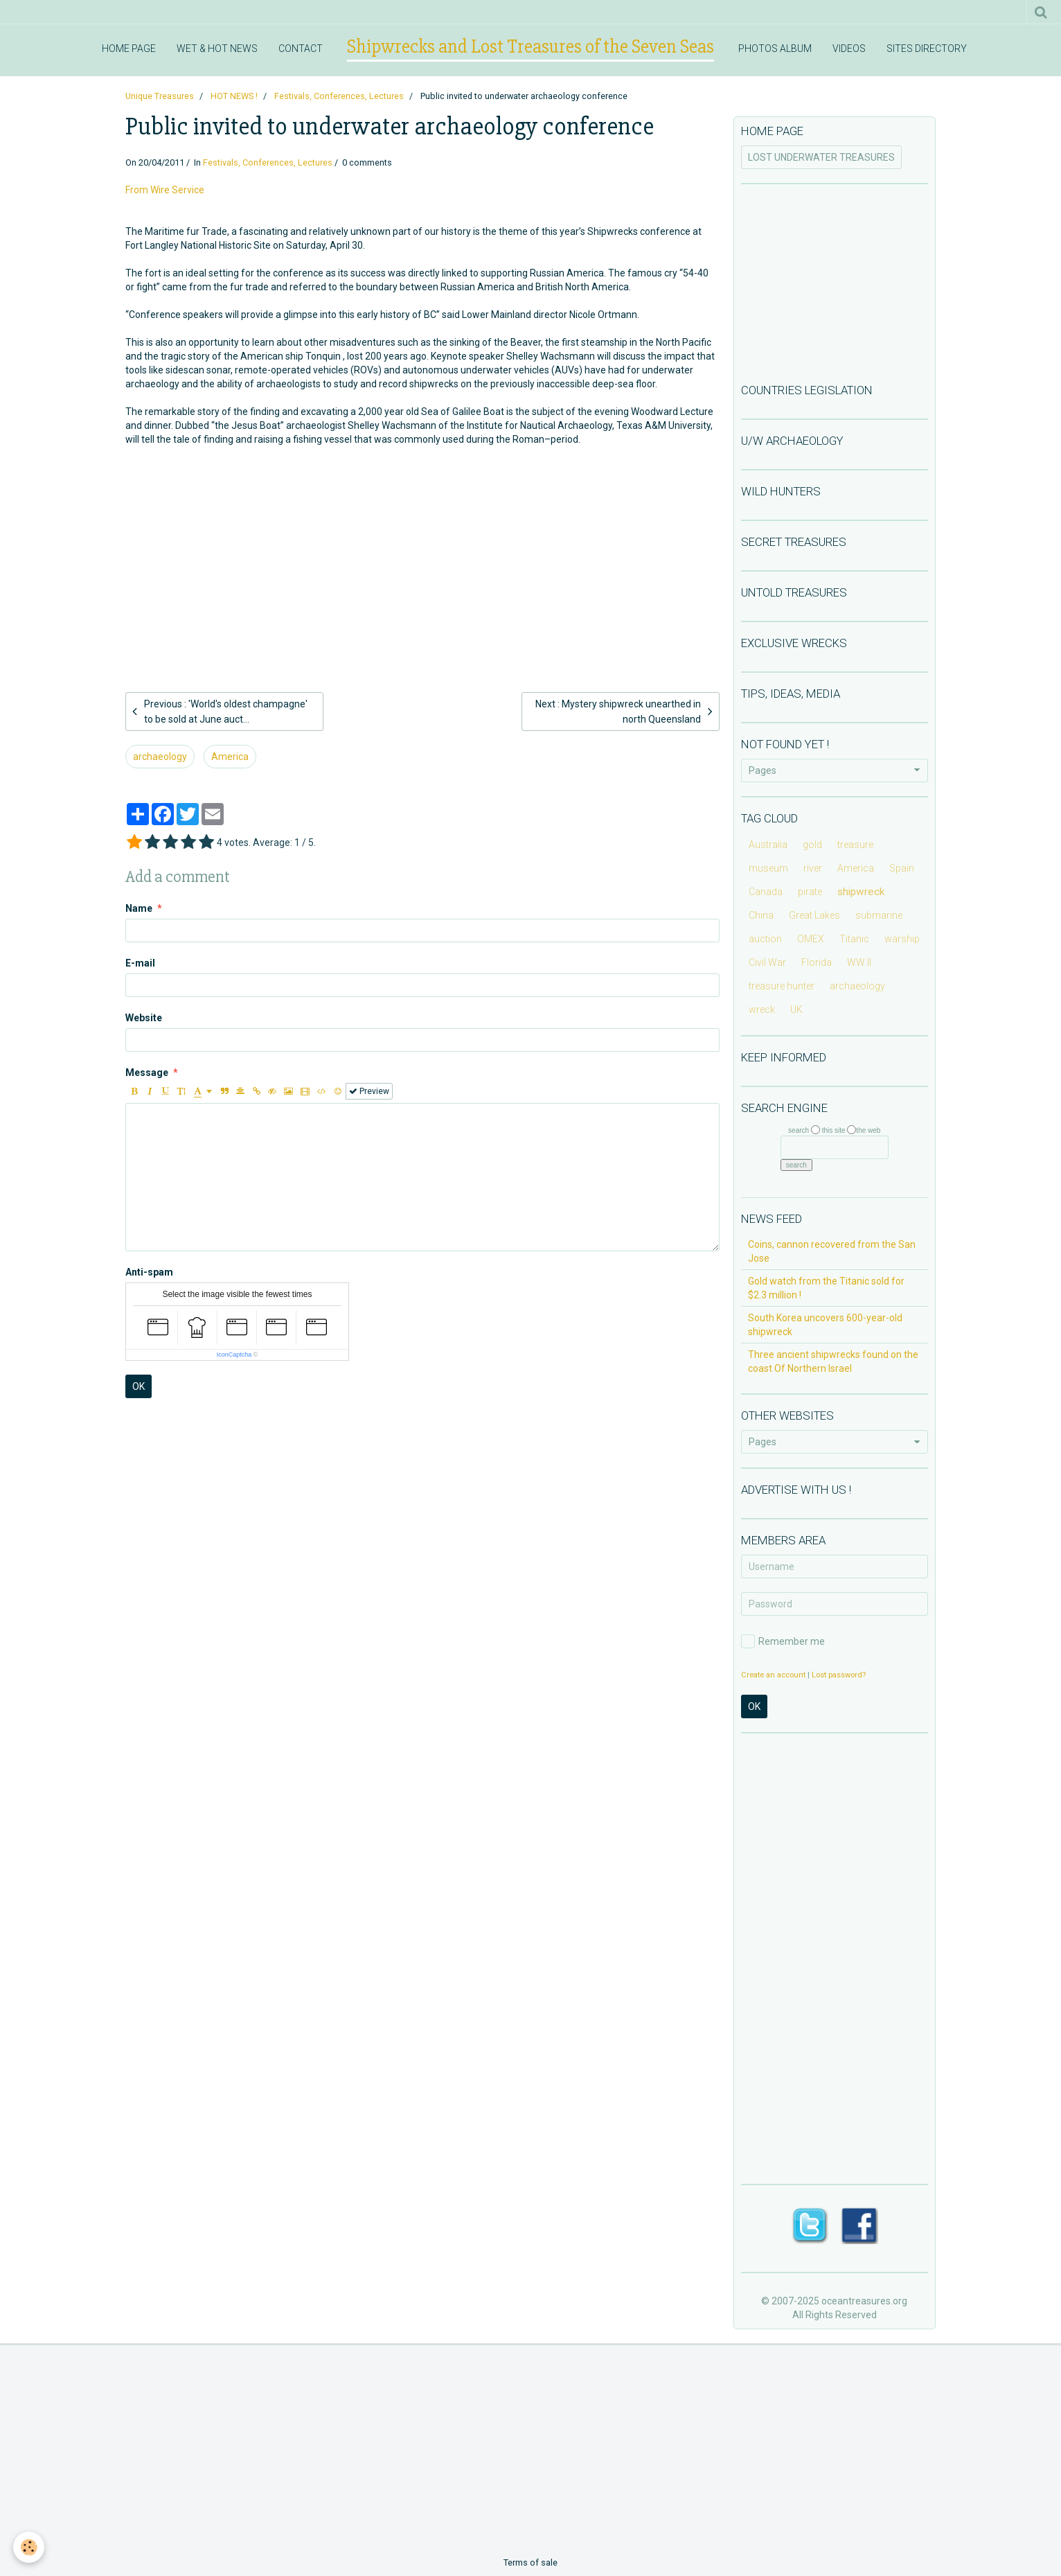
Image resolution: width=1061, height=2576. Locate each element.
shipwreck (860, 891)
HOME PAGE (129, 48)
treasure (855, 844)
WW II (859, 962)
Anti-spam (149, 1272)
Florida (816, 962)
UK (796, 1009)
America (230, 756)
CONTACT (300, 48)
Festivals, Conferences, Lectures (339, 96)
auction (765, 938)
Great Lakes (814, 915)
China (761, 915)
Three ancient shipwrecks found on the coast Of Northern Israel (833, 1361)
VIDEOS (849, 48)
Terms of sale (530, 2562)
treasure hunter (781, 985)
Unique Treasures (159, 96)
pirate (810, 891)
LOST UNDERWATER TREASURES (821, 157)
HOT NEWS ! (234, 96)
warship (902, 938)
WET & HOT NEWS (217, 48)
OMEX (810, 938)
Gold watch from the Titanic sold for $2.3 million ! (826, 1288)
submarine (878, 915)
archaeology (160, 756)
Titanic (854, 938)
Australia (768, 844)
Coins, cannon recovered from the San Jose (832, 1251)
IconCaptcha (234, 1354)
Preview (369, 1091)
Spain (901, 868)
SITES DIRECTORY (926, 48)
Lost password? (839, 1674)
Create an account (773, 1674)
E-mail (140, 963)
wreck (762, 1009)
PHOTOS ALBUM (775, 48)
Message (146, 1072)
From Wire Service (164, 189)
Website (143, 1017)
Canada (766, 891)
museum (768, 868)
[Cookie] (29, 2547)
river (812, 868)
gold (812, 844)
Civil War (767, 962)
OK (138, 1386)
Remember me (783, 1641)
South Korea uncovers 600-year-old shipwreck (825, 1324)
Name (138, 908)
